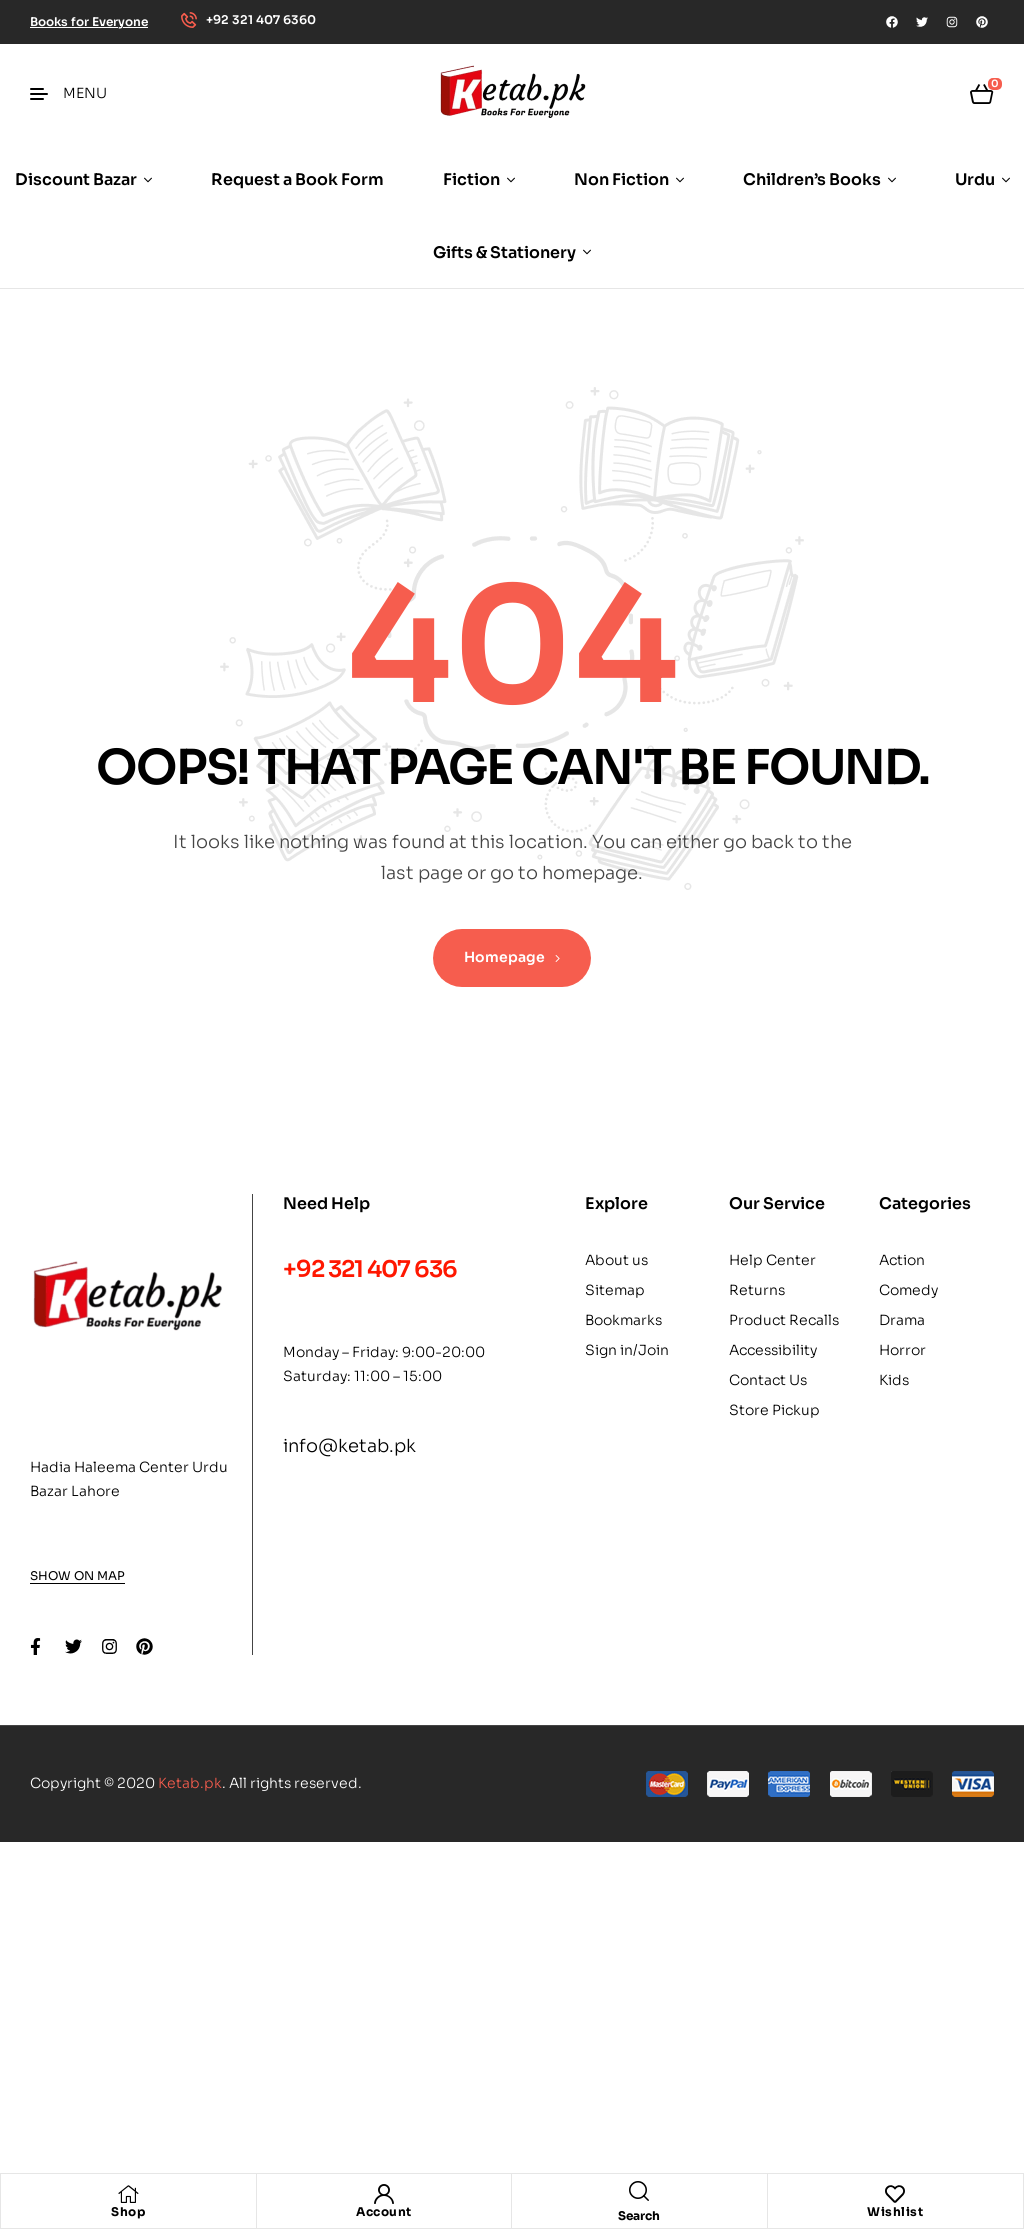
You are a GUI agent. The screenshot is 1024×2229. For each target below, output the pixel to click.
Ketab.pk (190, 1783)
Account (384, 2211)
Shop (128, 2211)
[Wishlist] (895, 2194)
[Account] (384, 2194)
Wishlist (895, 2211)
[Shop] (128, 2194)
